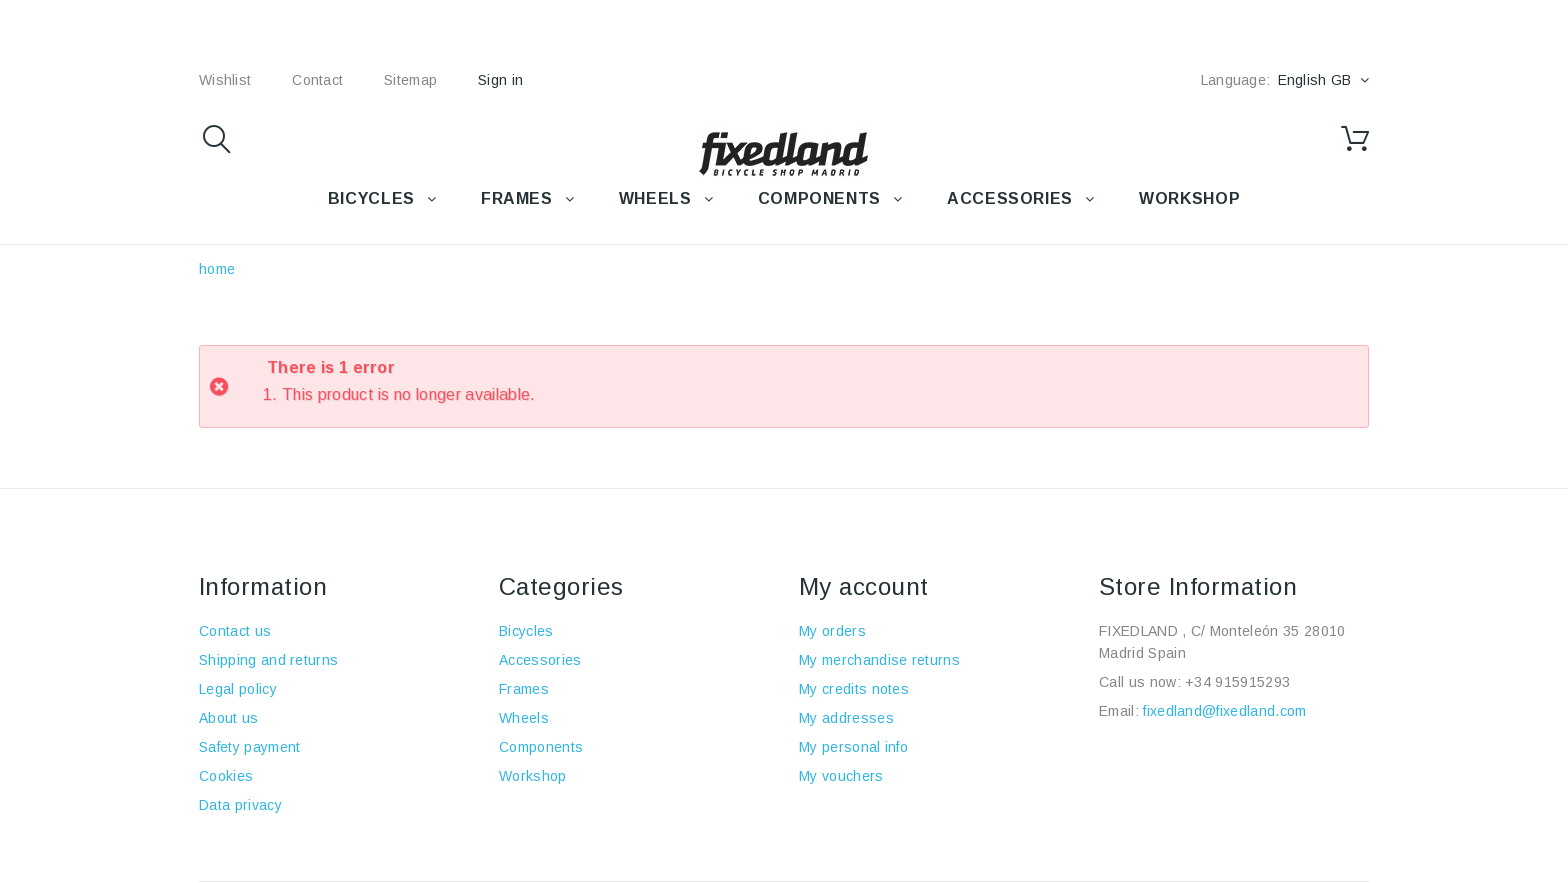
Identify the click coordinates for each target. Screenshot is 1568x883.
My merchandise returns (879, 660)
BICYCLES (371, 198)
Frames (524, 689)
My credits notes (854, 689)
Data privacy (240, 805)
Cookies (226, 776)
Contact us (235, 631)
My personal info (853, 747)
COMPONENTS (819, 198)
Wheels (524, 718)
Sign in (500, 80)
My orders (832, 631)
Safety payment (249, 747)
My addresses (846, 718)
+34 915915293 (1237, 682)
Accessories (1010, 198)
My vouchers (841, 776)
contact (317, 80)
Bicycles (526, 631)
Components (541, 747)
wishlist (225, 80)
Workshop (533, 776)
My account (864, 586)
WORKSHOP (1189, 198)
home (217, 269)
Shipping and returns (268, 660)
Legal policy (238, 689)
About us (229, 718)
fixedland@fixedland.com (1224, 711)
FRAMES (517, 198)
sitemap (410, 80)
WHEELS (655, 198)
